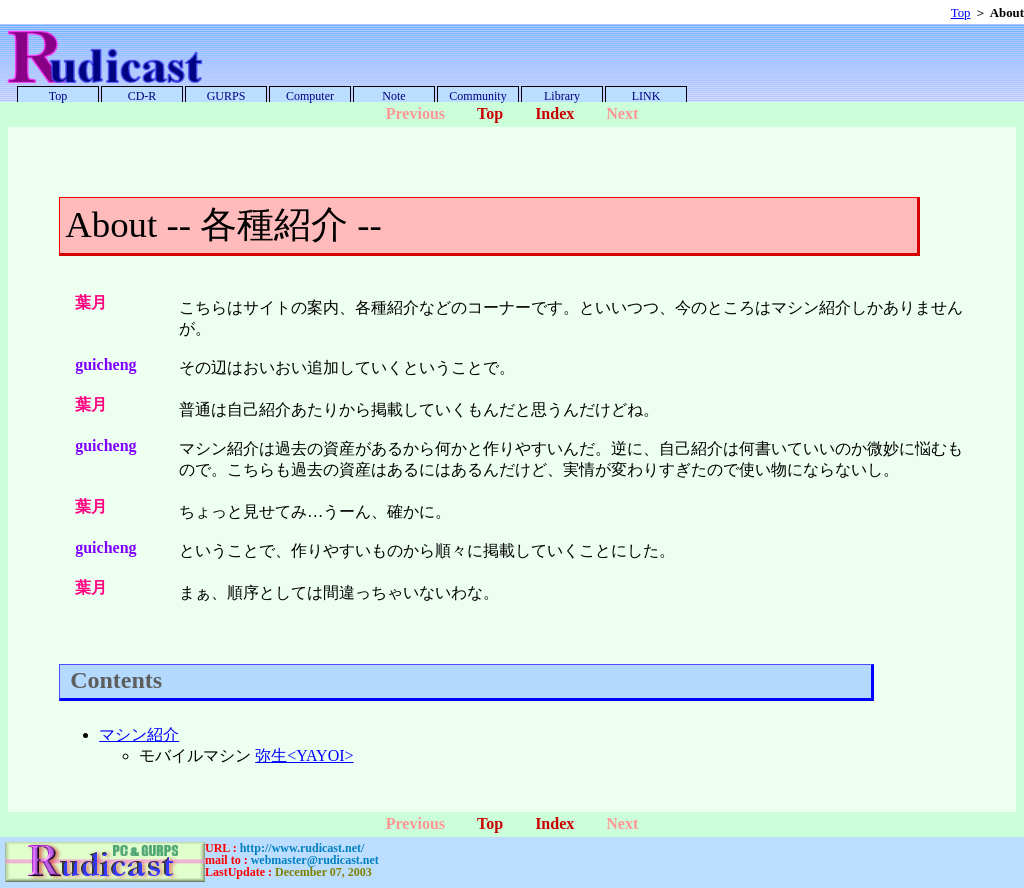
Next (622, 113)
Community (477, 96)
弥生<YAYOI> (304, 755)
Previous (415, 113)
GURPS (226, 96)
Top (961, 13)
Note (393, 96)
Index (554, 113)
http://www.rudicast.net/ (302, 848)
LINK (646, 96)
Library (562, 96)
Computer (310, 96)
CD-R (142, 96)
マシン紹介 (139, 734)
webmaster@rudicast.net (315, 860)
